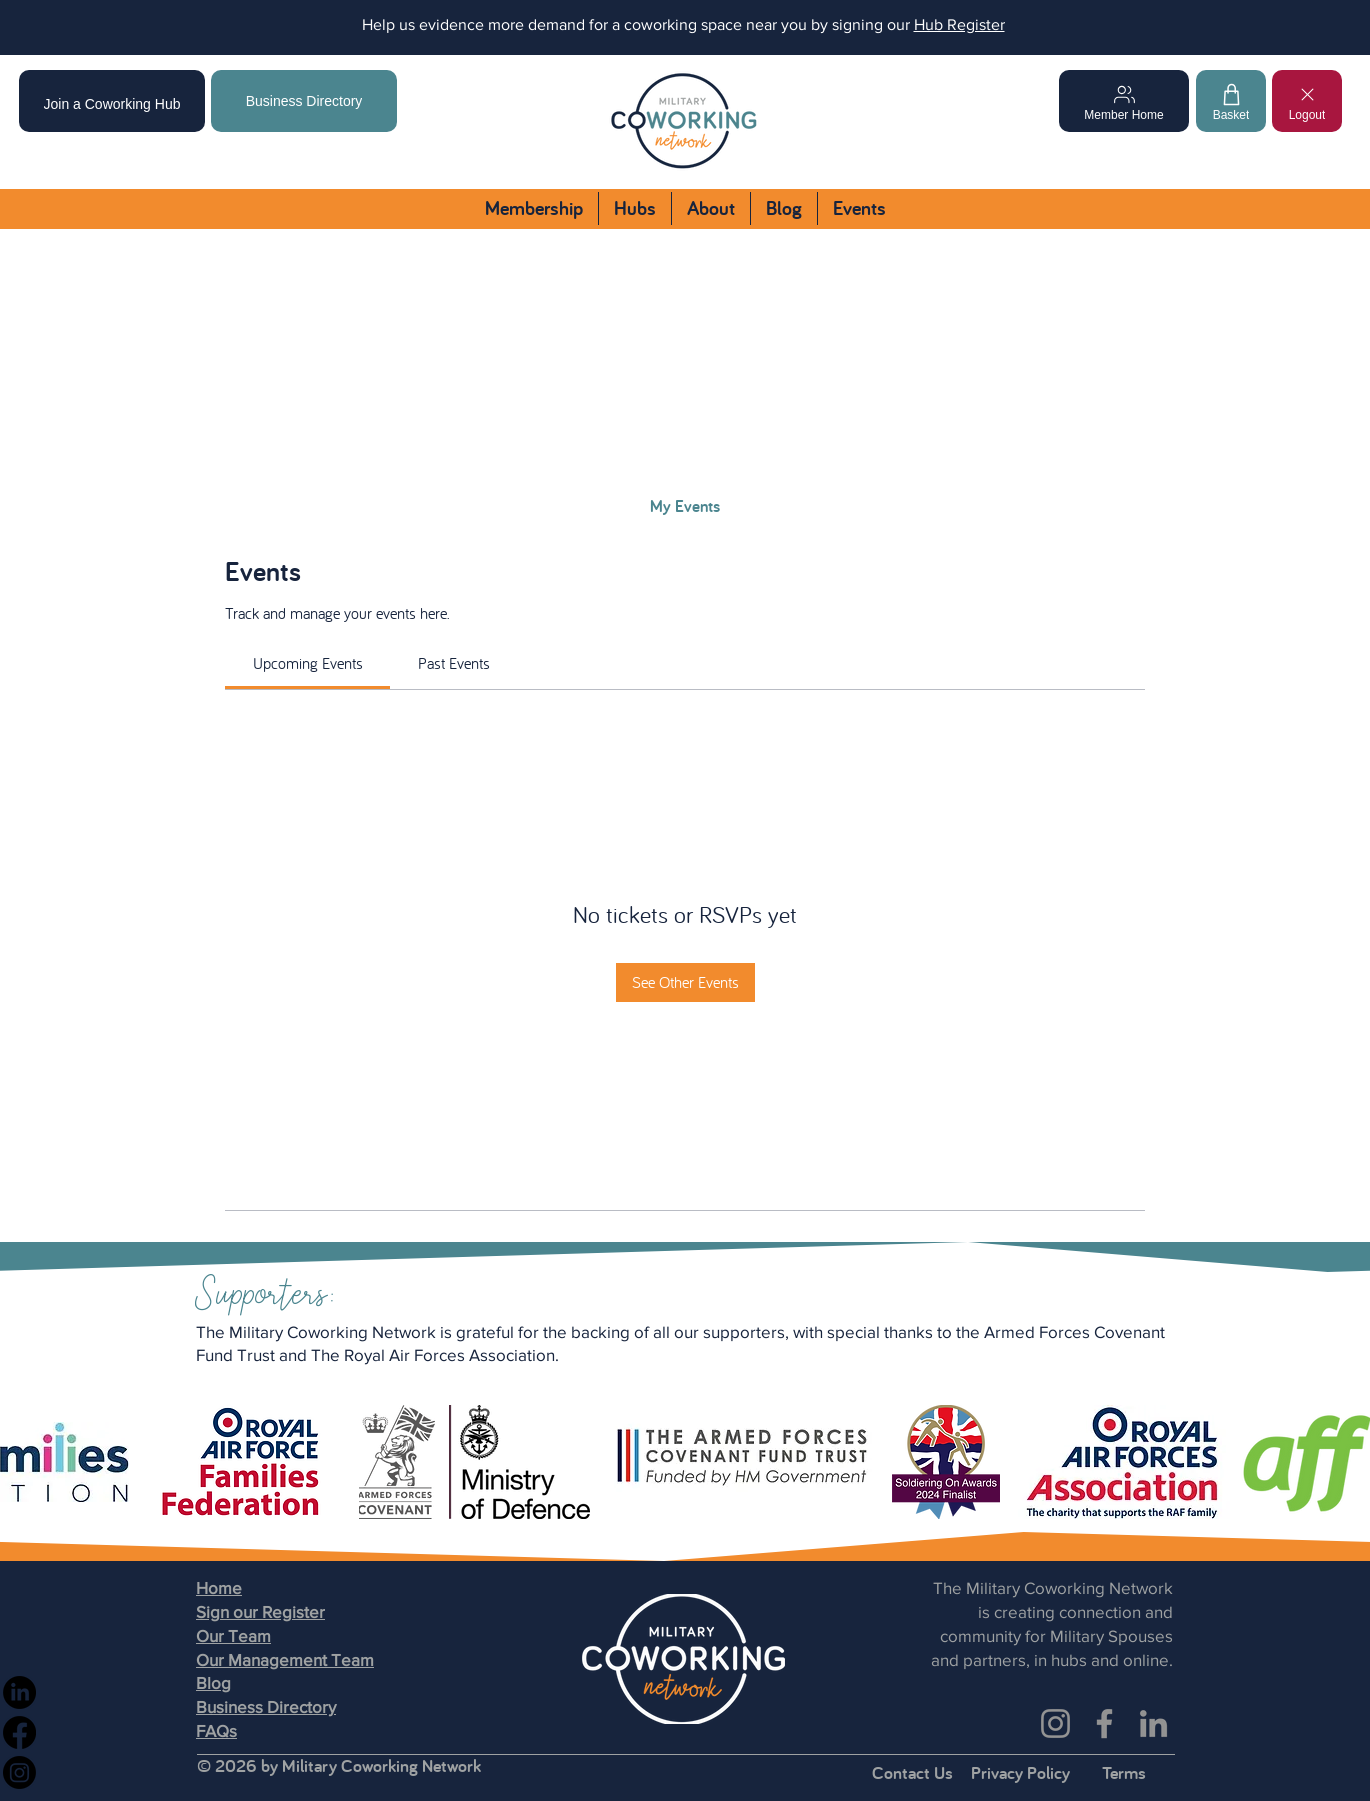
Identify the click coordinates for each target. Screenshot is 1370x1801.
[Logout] (1307, 101)
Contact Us (912, 1772)
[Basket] (1231, 101)
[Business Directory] (304, 101)
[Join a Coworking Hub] (112, 101)
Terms (1124, 1772)
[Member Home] (1124, 101)
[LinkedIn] (1153, 1723)
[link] (308, 663)
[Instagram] (1055, 1723)
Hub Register (959, 24)
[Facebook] (1104, 1723)
